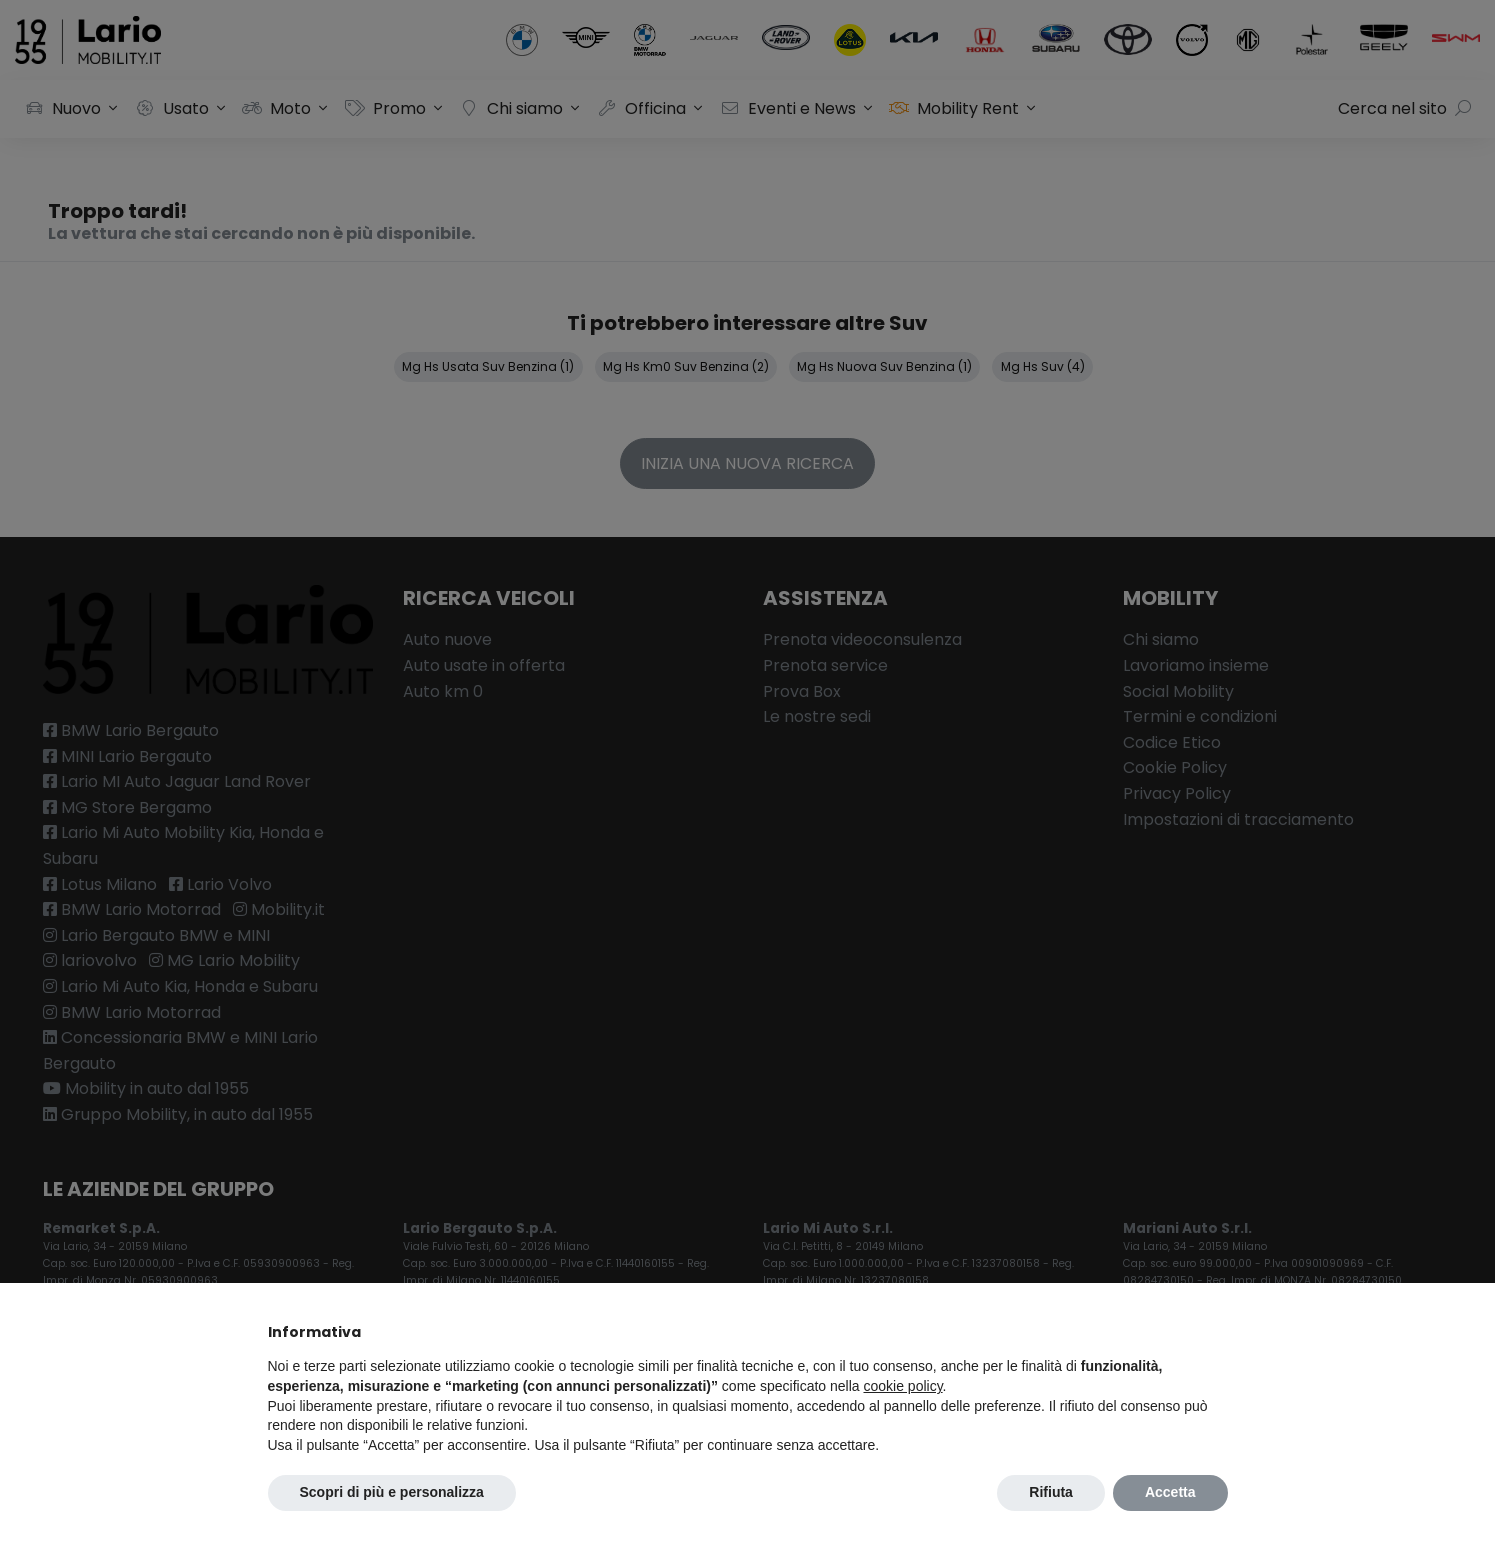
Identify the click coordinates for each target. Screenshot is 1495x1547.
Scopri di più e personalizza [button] (392, 1492)
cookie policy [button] (902, 1386)
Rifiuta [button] (1051, 1492)
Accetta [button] (1170, 1492)
